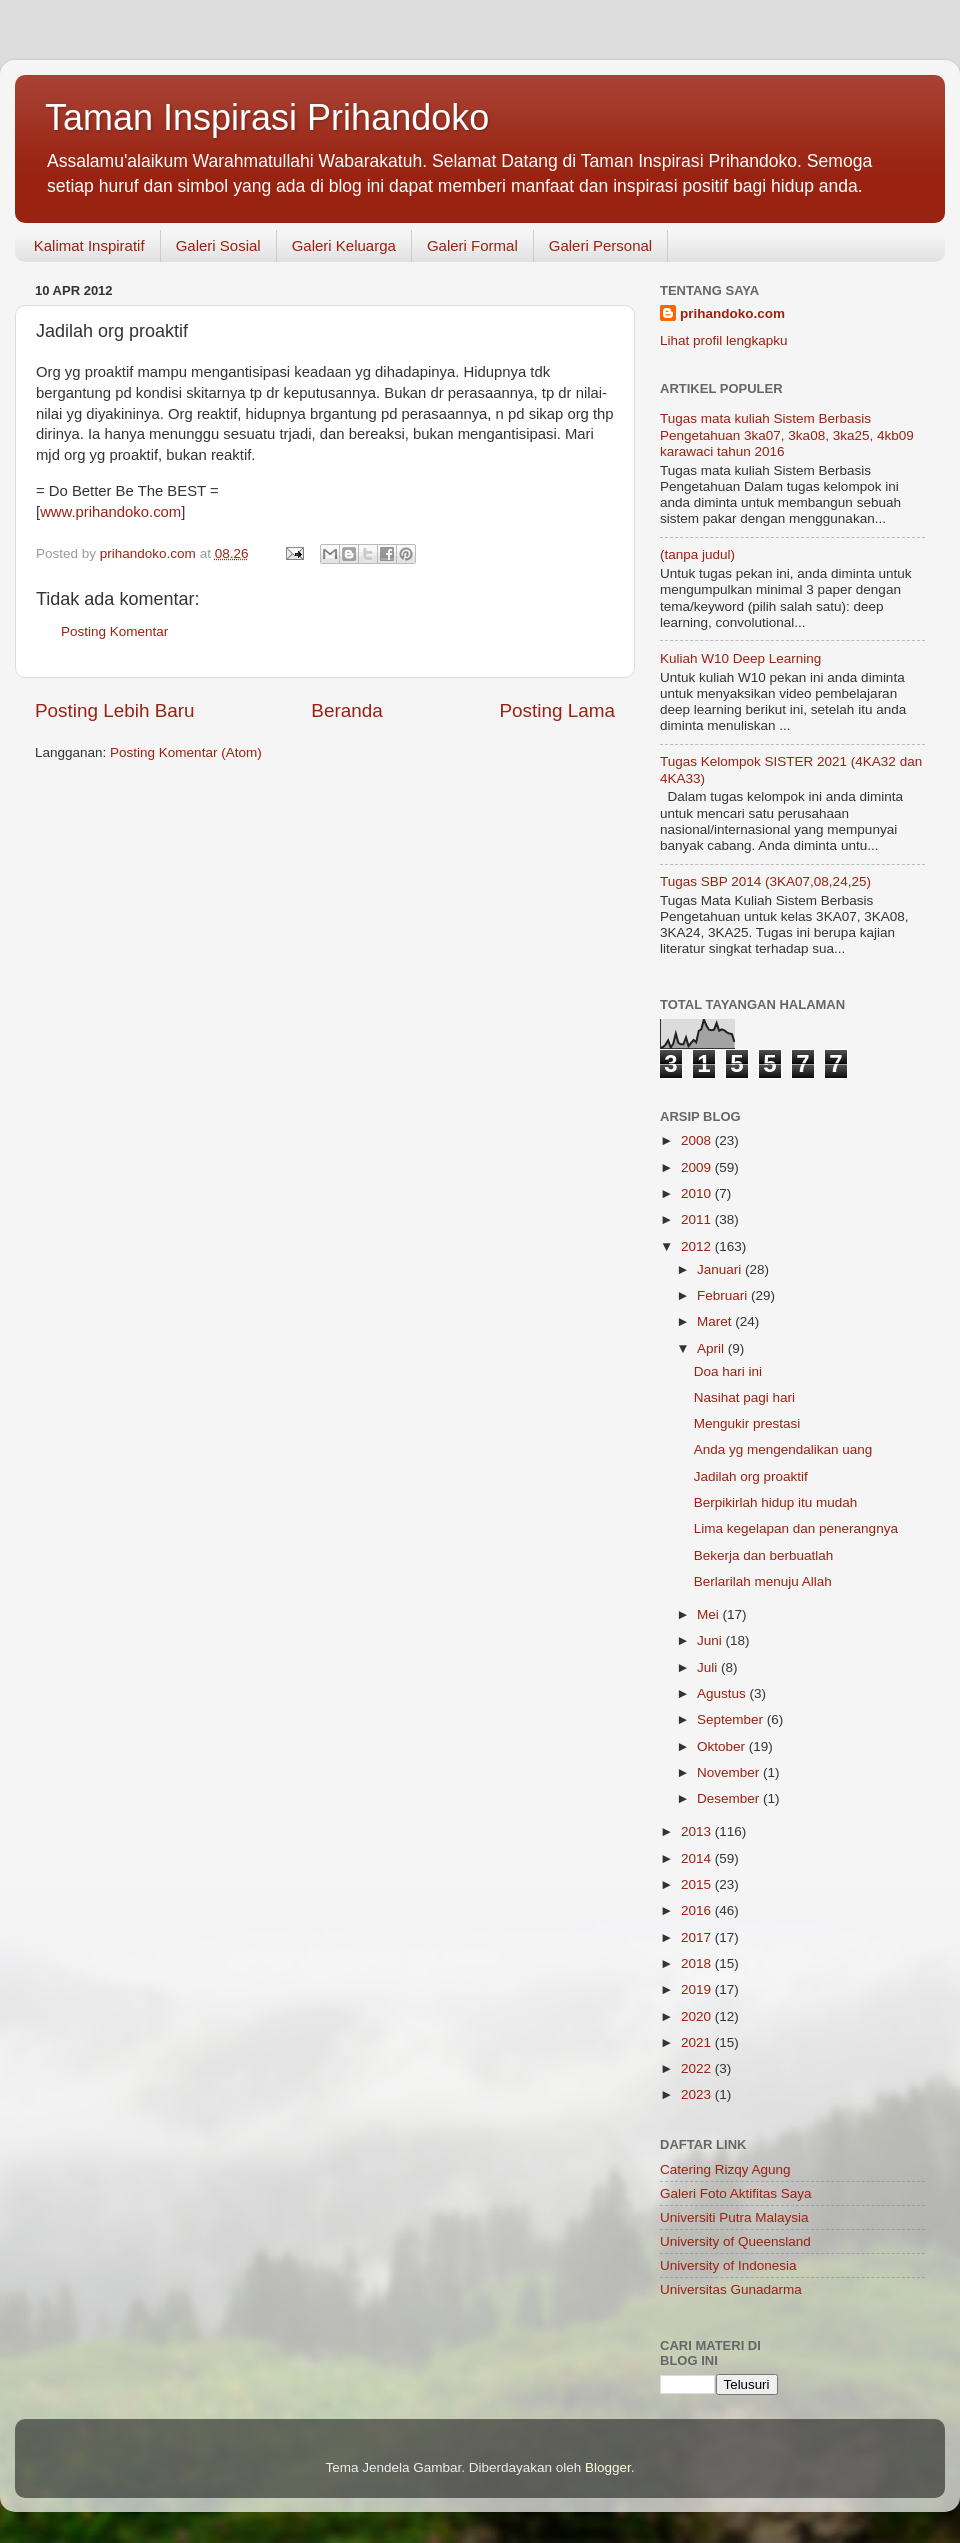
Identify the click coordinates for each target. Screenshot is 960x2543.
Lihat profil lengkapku (724, 340)
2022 (698, 2068)
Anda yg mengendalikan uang (783, 1449)
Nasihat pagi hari (744, 1397)
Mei (710, 1614)
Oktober (723, 1746)
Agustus (723, 1693)
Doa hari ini (728, 1371)
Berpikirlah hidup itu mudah (776, 1502)
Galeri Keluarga (344, 245)
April (712, 1348)
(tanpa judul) (697, 554)
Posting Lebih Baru (115, 710)
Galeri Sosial (218, 245)
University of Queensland (735, 2241)
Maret (716, 1321)
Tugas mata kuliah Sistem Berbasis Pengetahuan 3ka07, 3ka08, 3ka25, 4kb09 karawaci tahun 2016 (787, 434)
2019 (698, 1989)
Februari (724, 1295)
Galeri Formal (472, 245)
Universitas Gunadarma (731, 2289)
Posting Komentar (114, 631)
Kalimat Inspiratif (89, 245)
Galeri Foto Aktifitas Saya (736, 2193)
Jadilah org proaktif (751, 1476)
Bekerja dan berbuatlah (764, 1555)
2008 (698, 1140)
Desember (730, 1798)
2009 (698, 1167)
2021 (698, 2042)
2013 (698, 1831)
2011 (698, 1219)
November (730, 1772)
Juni (711, 1640)
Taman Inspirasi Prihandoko (267, 117)
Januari (721, 1269)
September (732, 1719)
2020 (698, 2016)
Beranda (346, 710)
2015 (698, 1884)
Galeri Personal (600, 245)
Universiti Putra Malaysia (734, 2217)
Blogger (608, 2467)
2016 (698, 1910)
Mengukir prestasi (747, 1423)
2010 (698, 1193)
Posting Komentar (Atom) (186, 752)
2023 (698, 2094)
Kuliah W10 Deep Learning (740, 658)
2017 (698, 1937)
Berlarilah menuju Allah (763, 1581)
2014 (698, 1858)
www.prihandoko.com (110, 512)
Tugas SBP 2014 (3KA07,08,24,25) (765, 881)
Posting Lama (557, 710)
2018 (698, 1963)
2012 (698, 1246)
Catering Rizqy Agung (725, 2169)
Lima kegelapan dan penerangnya (796, 1528)
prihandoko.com (732, 313)
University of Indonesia (728, 2265)
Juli (709, 1667)
